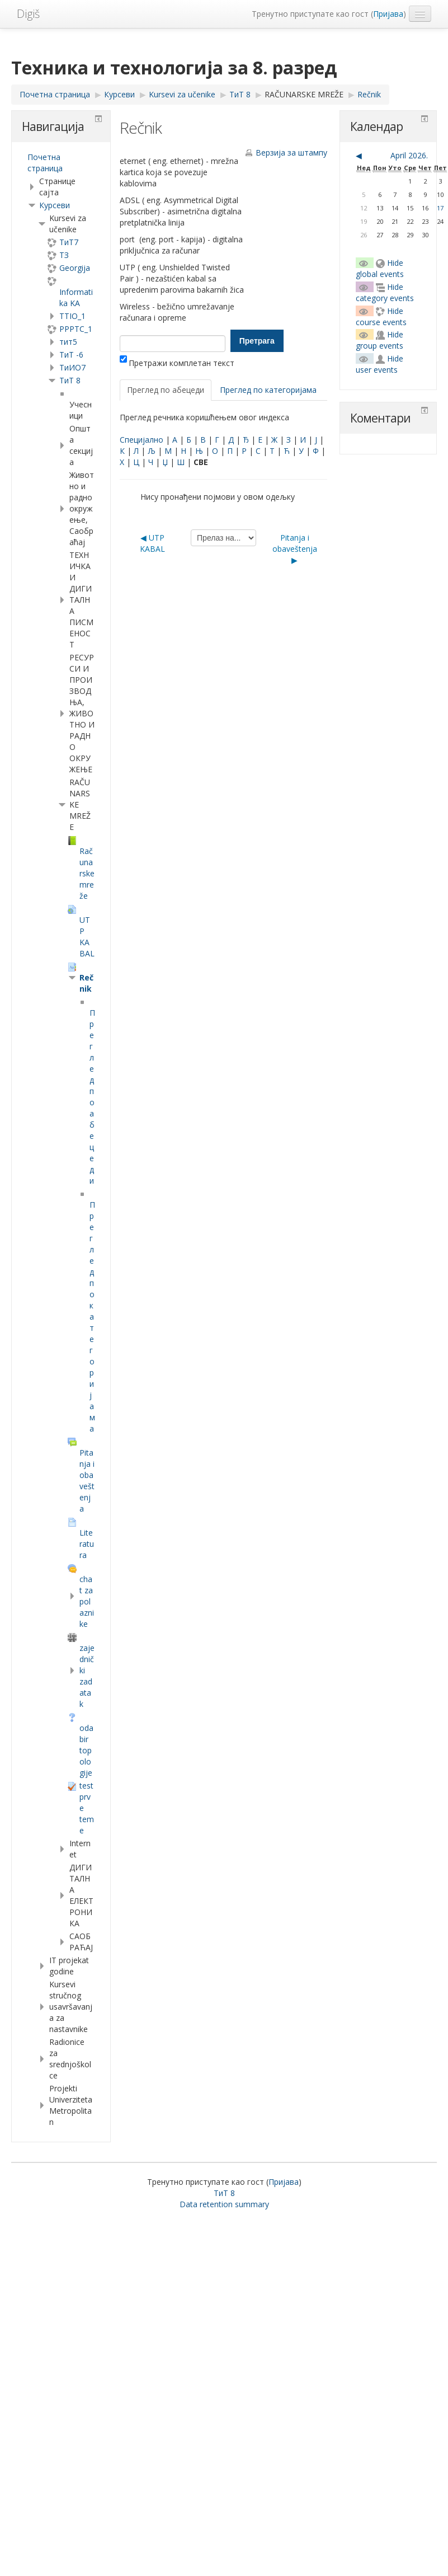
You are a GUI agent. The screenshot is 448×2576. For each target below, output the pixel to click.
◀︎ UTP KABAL (152, 543)
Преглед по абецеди (165, 389)
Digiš (28, 13)
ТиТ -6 (71, 354)
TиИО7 (72, 367)
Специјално (141, 439)
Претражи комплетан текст (177, 363)
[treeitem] (61, 163)
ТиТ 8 (70, 380)
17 (440, 208)
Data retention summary (224, 2204)
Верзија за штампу (291, 152)
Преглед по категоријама (268, 389)
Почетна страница (45, 162)
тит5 (68, 341)
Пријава (388, 13)
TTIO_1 (72, 316)
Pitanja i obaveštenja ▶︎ (294, 548)
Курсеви (54, 205)
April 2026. (409, 155)
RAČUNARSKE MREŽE (304, 94)
